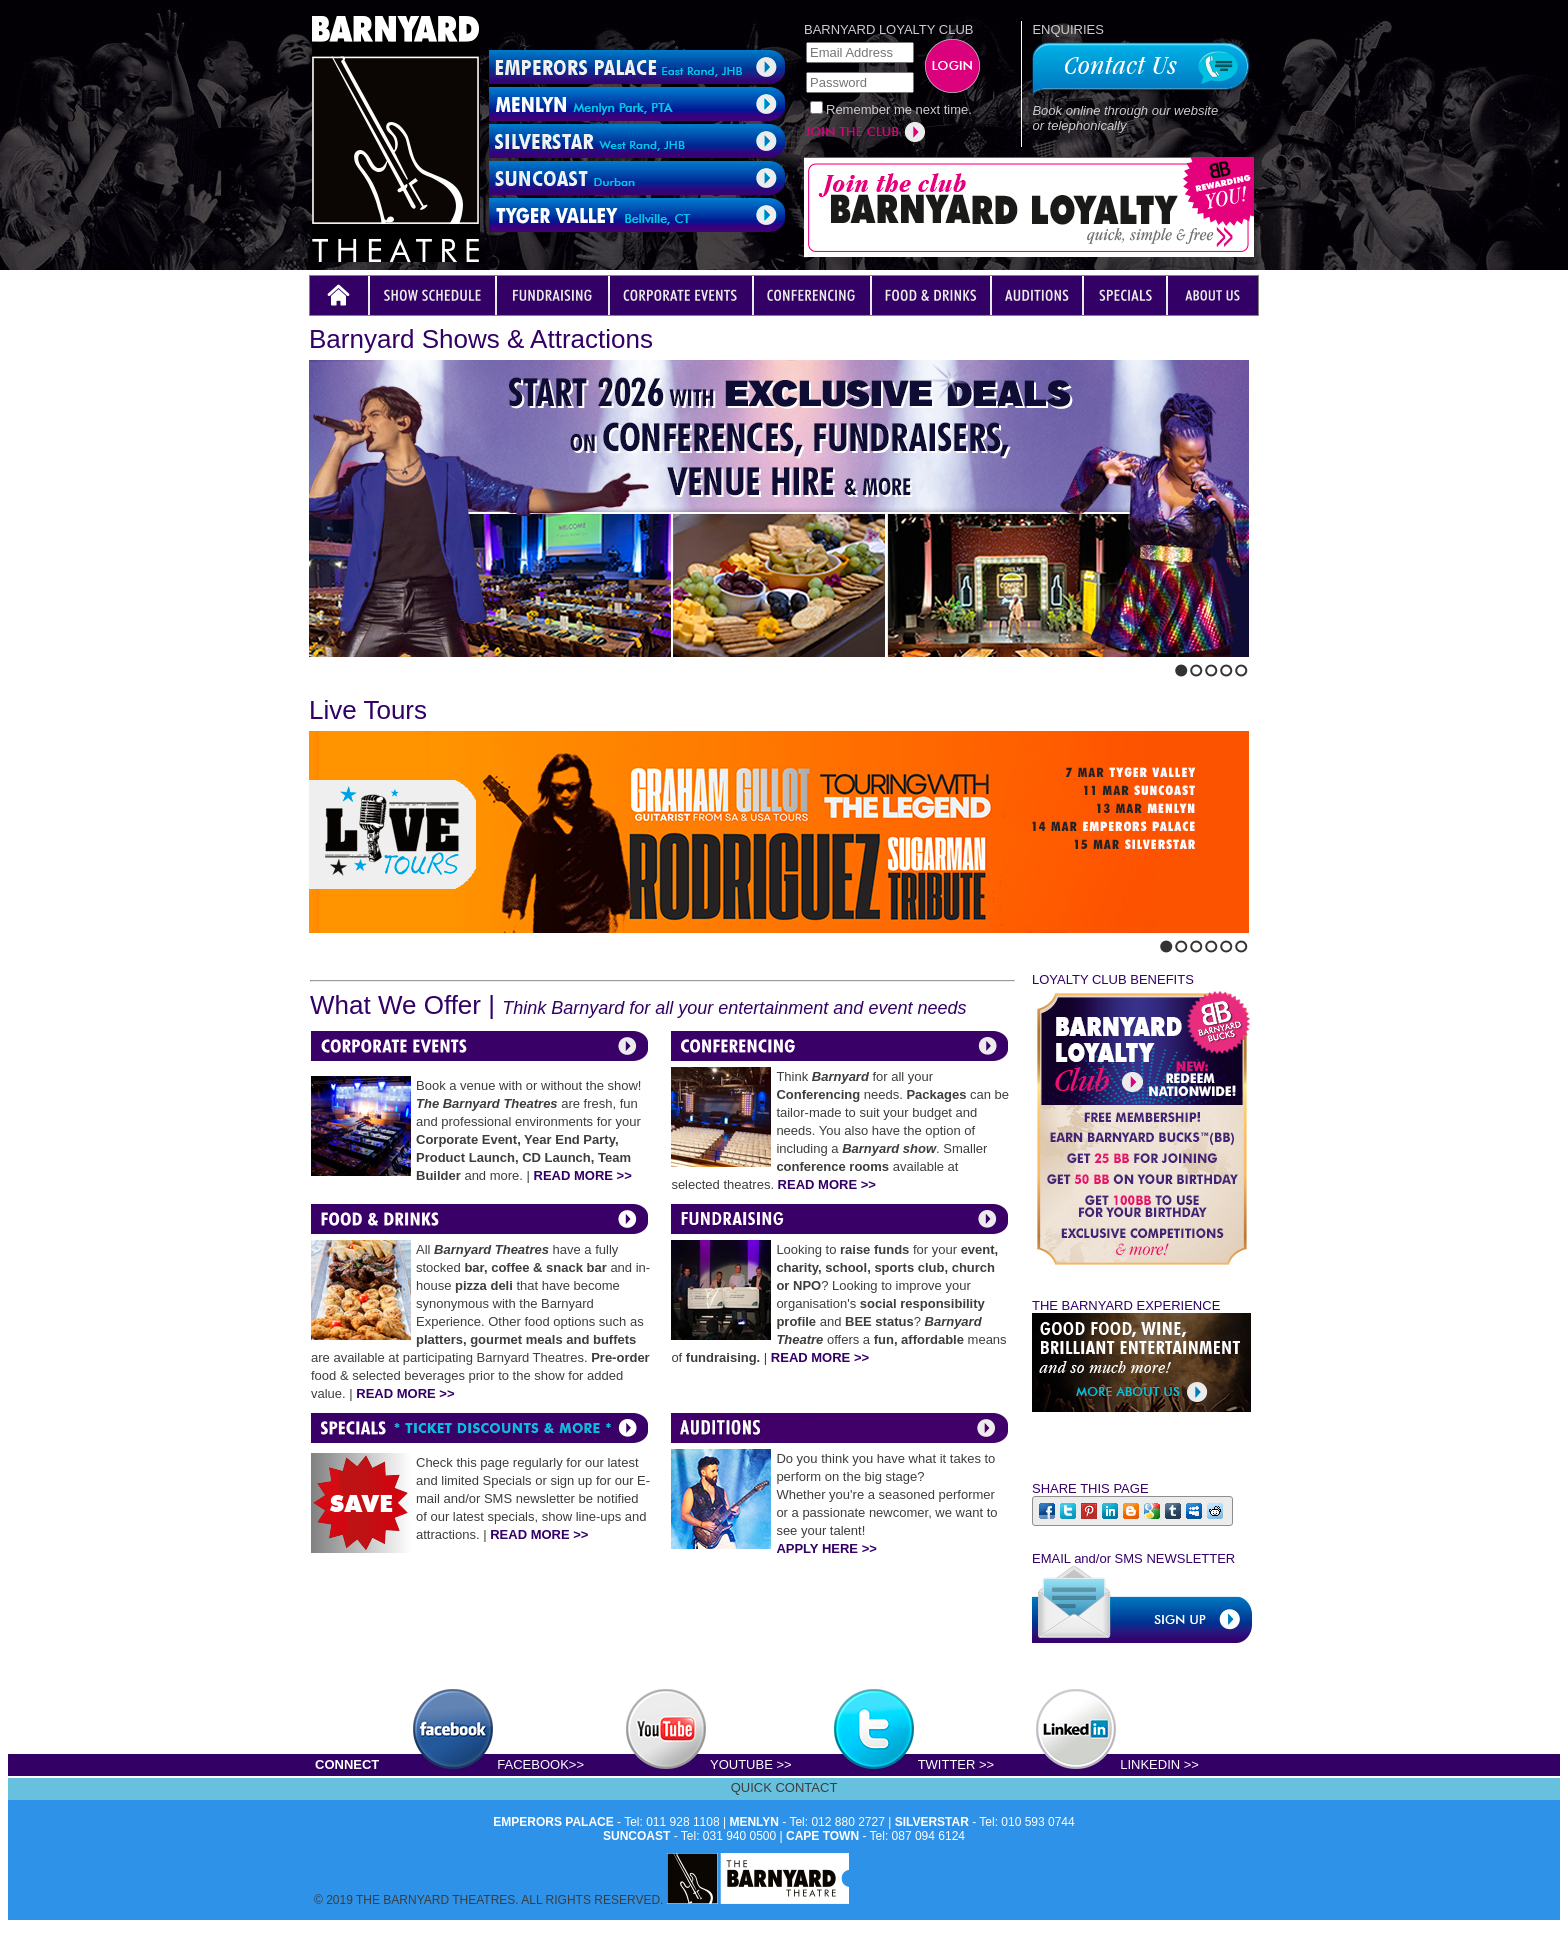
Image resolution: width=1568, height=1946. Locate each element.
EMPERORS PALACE (553, 1822)
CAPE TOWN (822, 1836)
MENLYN (754, 1822)
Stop (357, 666)
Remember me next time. (899, 109)
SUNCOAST (636, 1836)
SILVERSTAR (932, 1822)
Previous (315, 666)
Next (332, 666)
